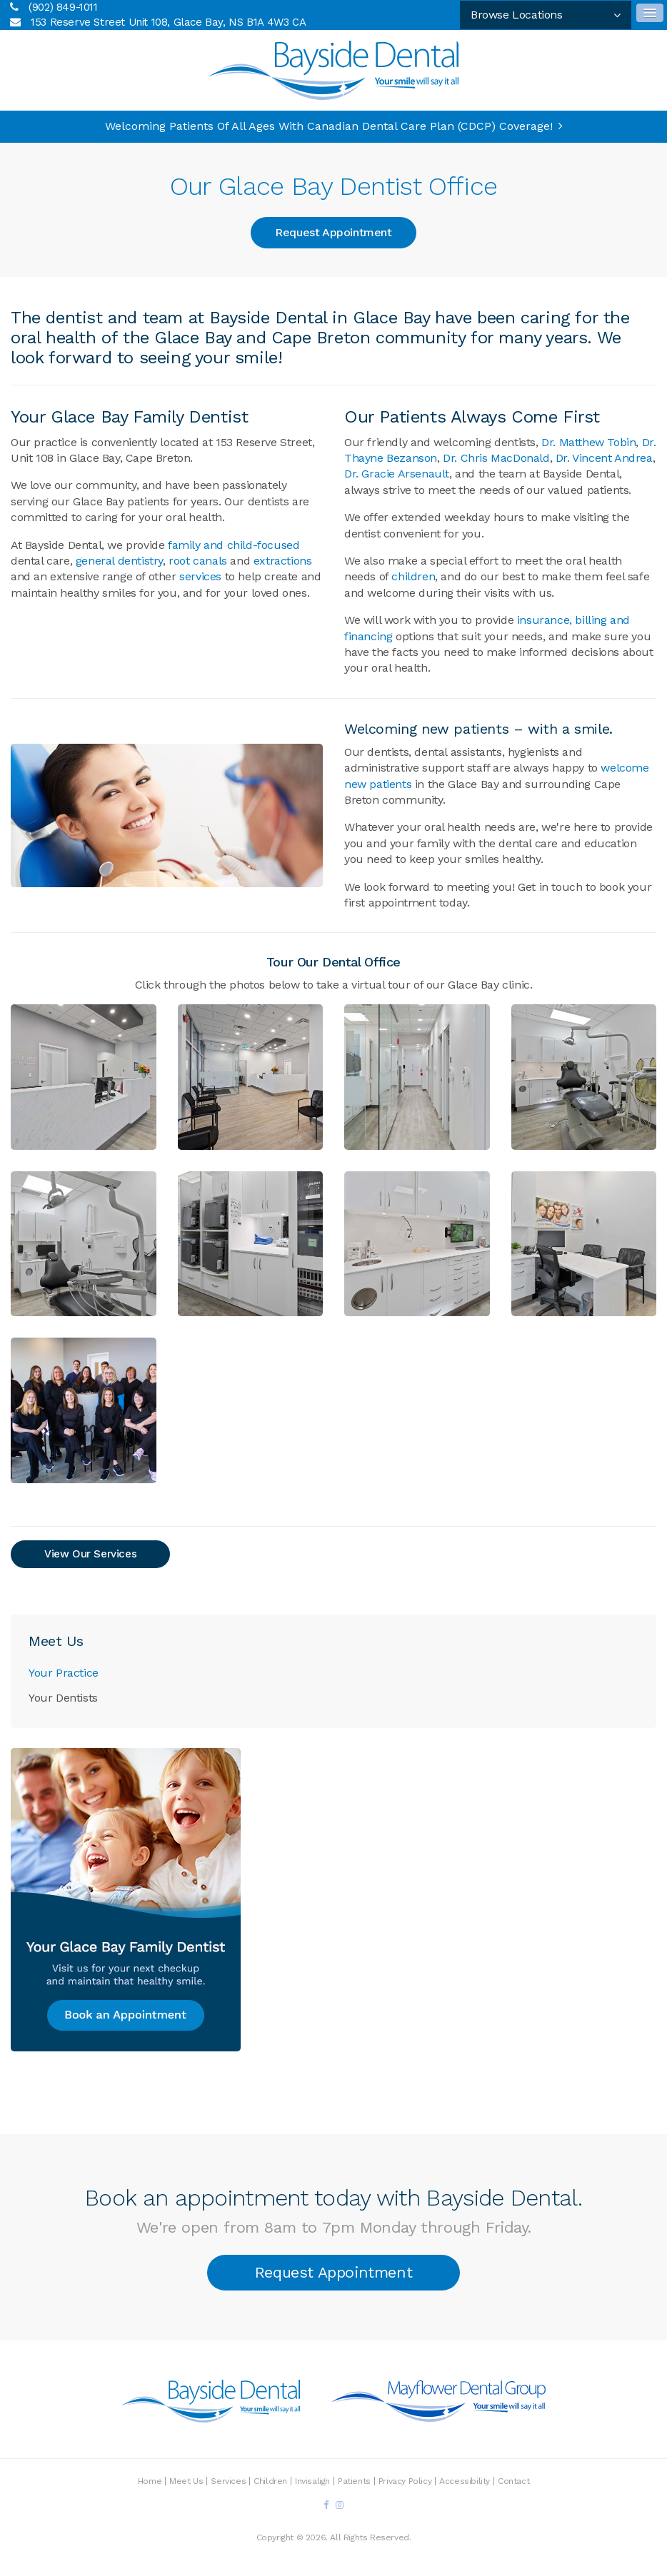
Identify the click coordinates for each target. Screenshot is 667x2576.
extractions (283, 560)
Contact (513, 2481)
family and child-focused (233, 545)
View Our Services (90, 1553)
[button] (83, 1076)
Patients (354, 2481)
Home (149, 2481)
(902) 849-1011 (63, 7)
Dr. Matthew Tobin (588, 442)
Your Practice (64, 1673)
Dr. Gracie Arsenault (396, 473)
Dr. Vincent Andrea (604, 458)
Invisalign (312, 2481)
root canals (198, 560)
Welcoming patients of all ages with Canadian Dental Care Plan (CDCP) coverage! (329, 126)
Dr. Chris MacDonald (496, 458)
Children (270, 2481)
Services (228, 2481)
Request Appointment (333, 232)
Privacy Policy (404, 2481)
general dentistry (119, 560)
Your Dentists (63, 1697)
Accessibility (464, 2481)
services (200, 576)
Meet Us (186, 2481)
